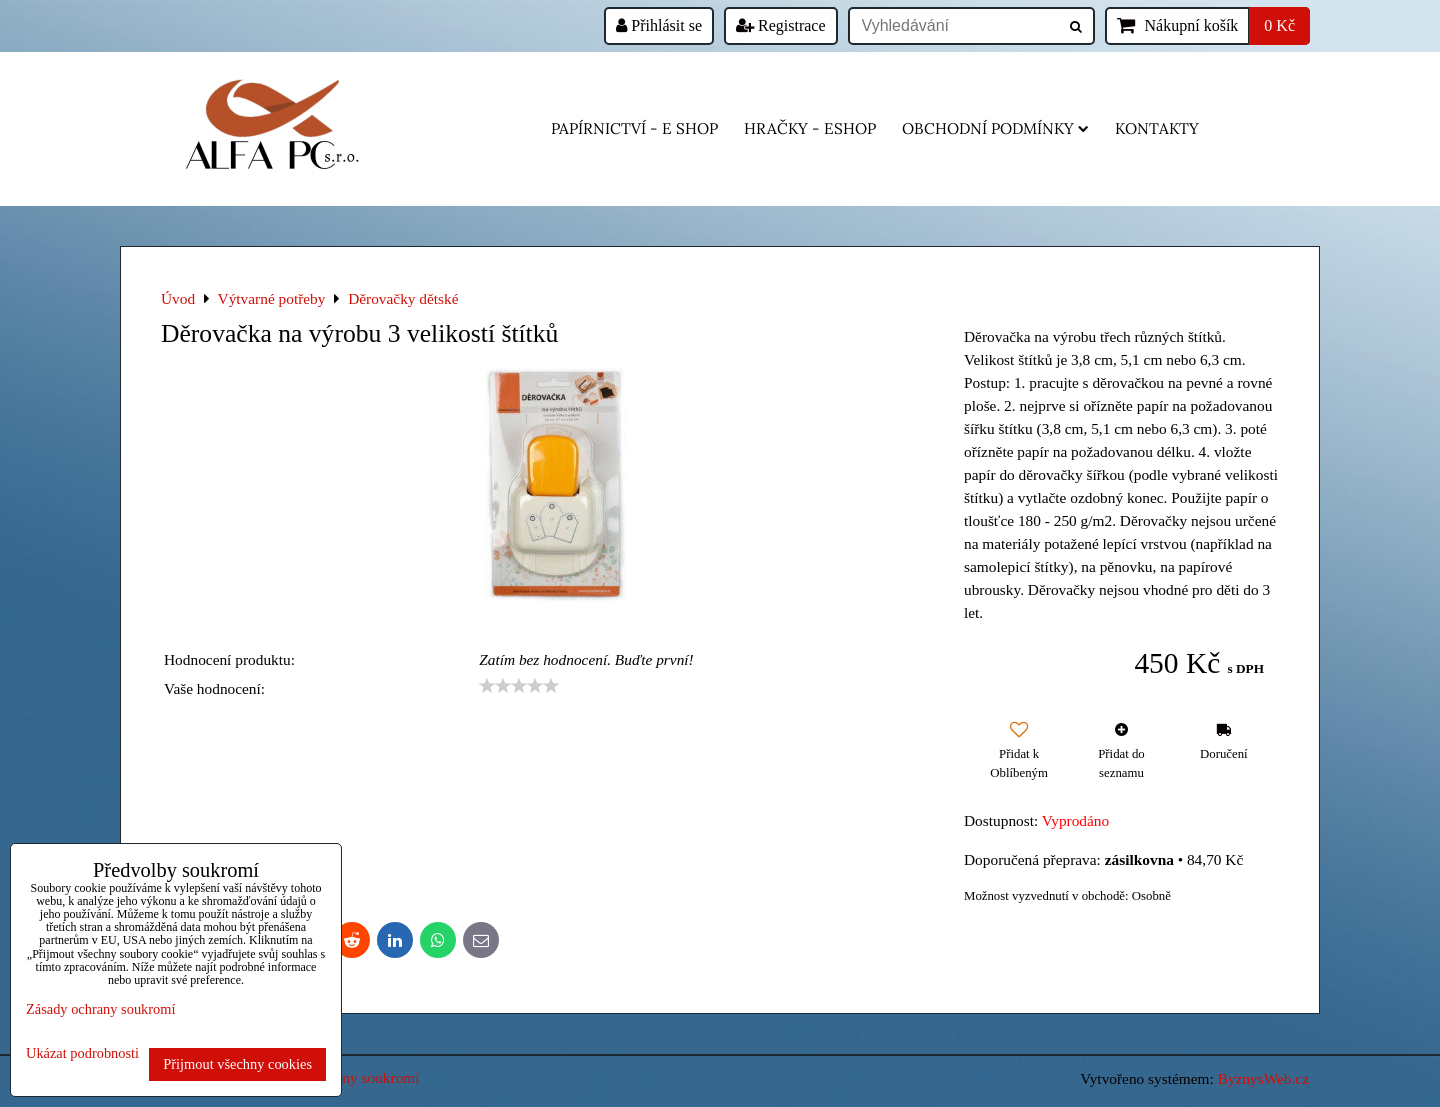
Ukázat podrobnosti (82, 1053)
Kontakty (1157, 128)
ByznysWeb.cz (1263, 1078)
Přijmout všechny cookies (237, 1064)
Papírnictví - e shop (634, 128)
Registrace (781, 25)
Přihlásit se (659, 25)
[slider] (519, 686)
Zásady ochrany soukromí (100, 1009)
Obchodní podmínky (995, 128)
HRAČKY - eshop (810, 128)
